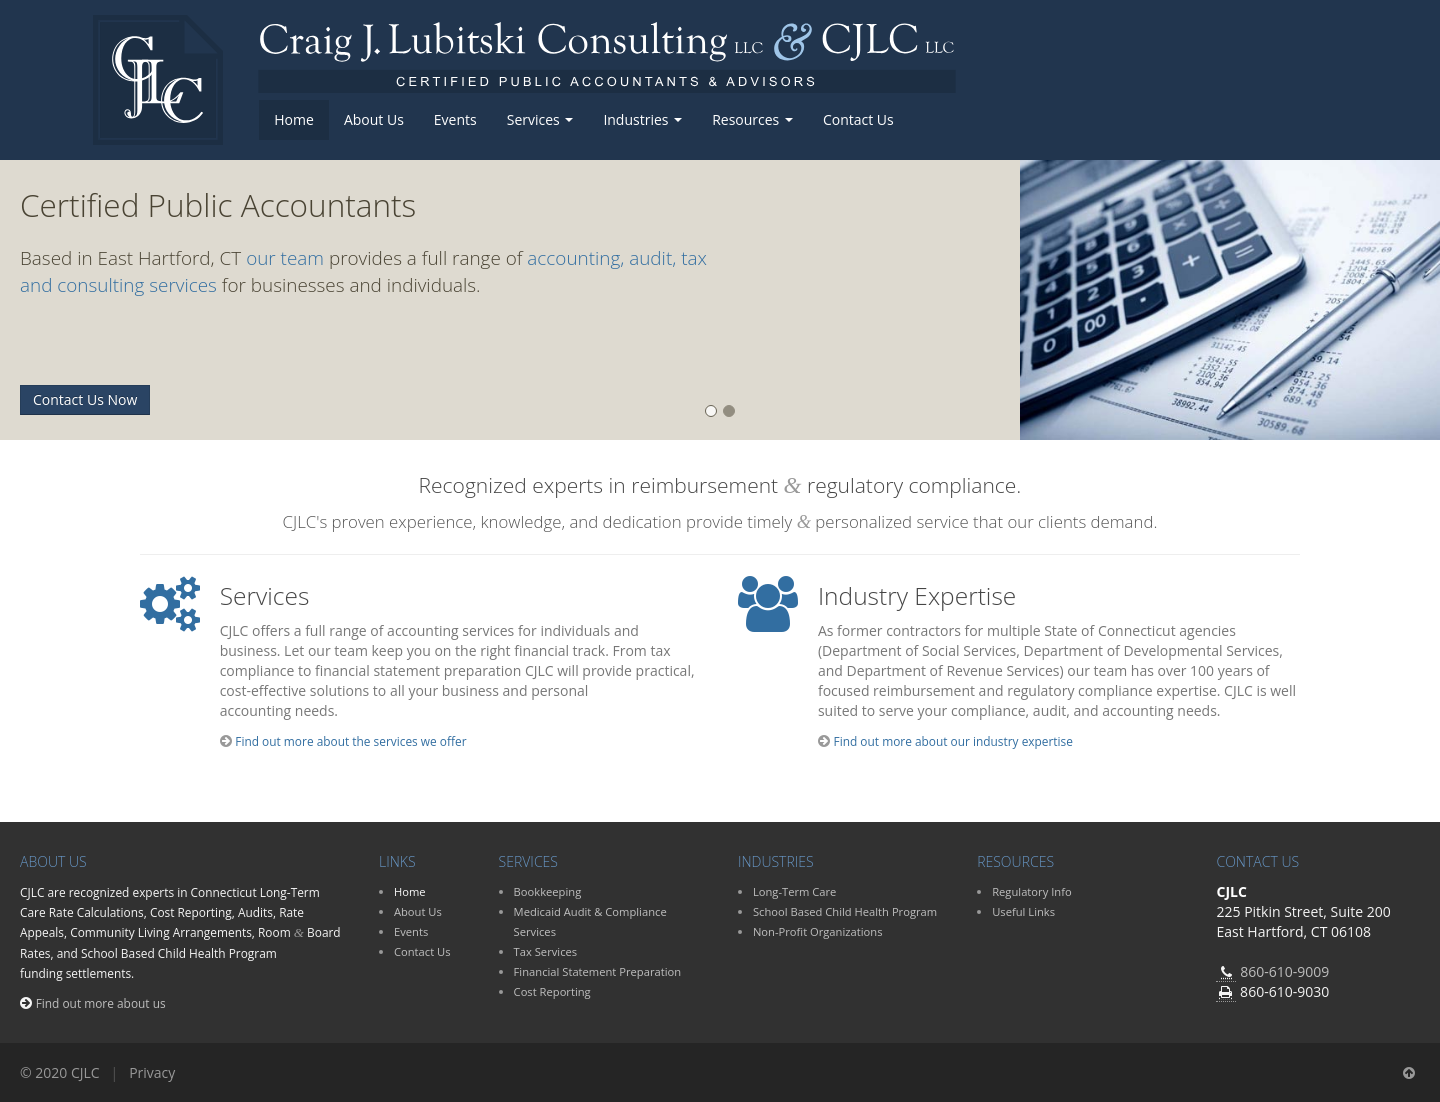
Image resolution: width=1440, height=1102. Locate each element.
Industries (642, 119)
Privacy (152, 1072)
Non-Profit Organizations (818, 931)
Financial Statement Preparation (598, 971)
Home (294, 119)
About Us (374, 119)
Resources (752, 119)
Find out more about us (101, 1003)
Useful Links (1023, 911)
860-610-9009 (1284, 971)
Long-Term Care (795, 891)
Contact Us (858, 119)
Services (540, 119)
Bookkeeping (548, 891)
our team (285, 258)
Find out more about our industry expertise (953, 741)
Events (455, 119)
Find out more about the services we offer (350, 741)
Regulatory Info (1031, 891)
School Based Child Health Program (845, 911)
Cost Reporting (552, 991)
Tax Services (546, 951)
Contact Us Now (85, 399)
